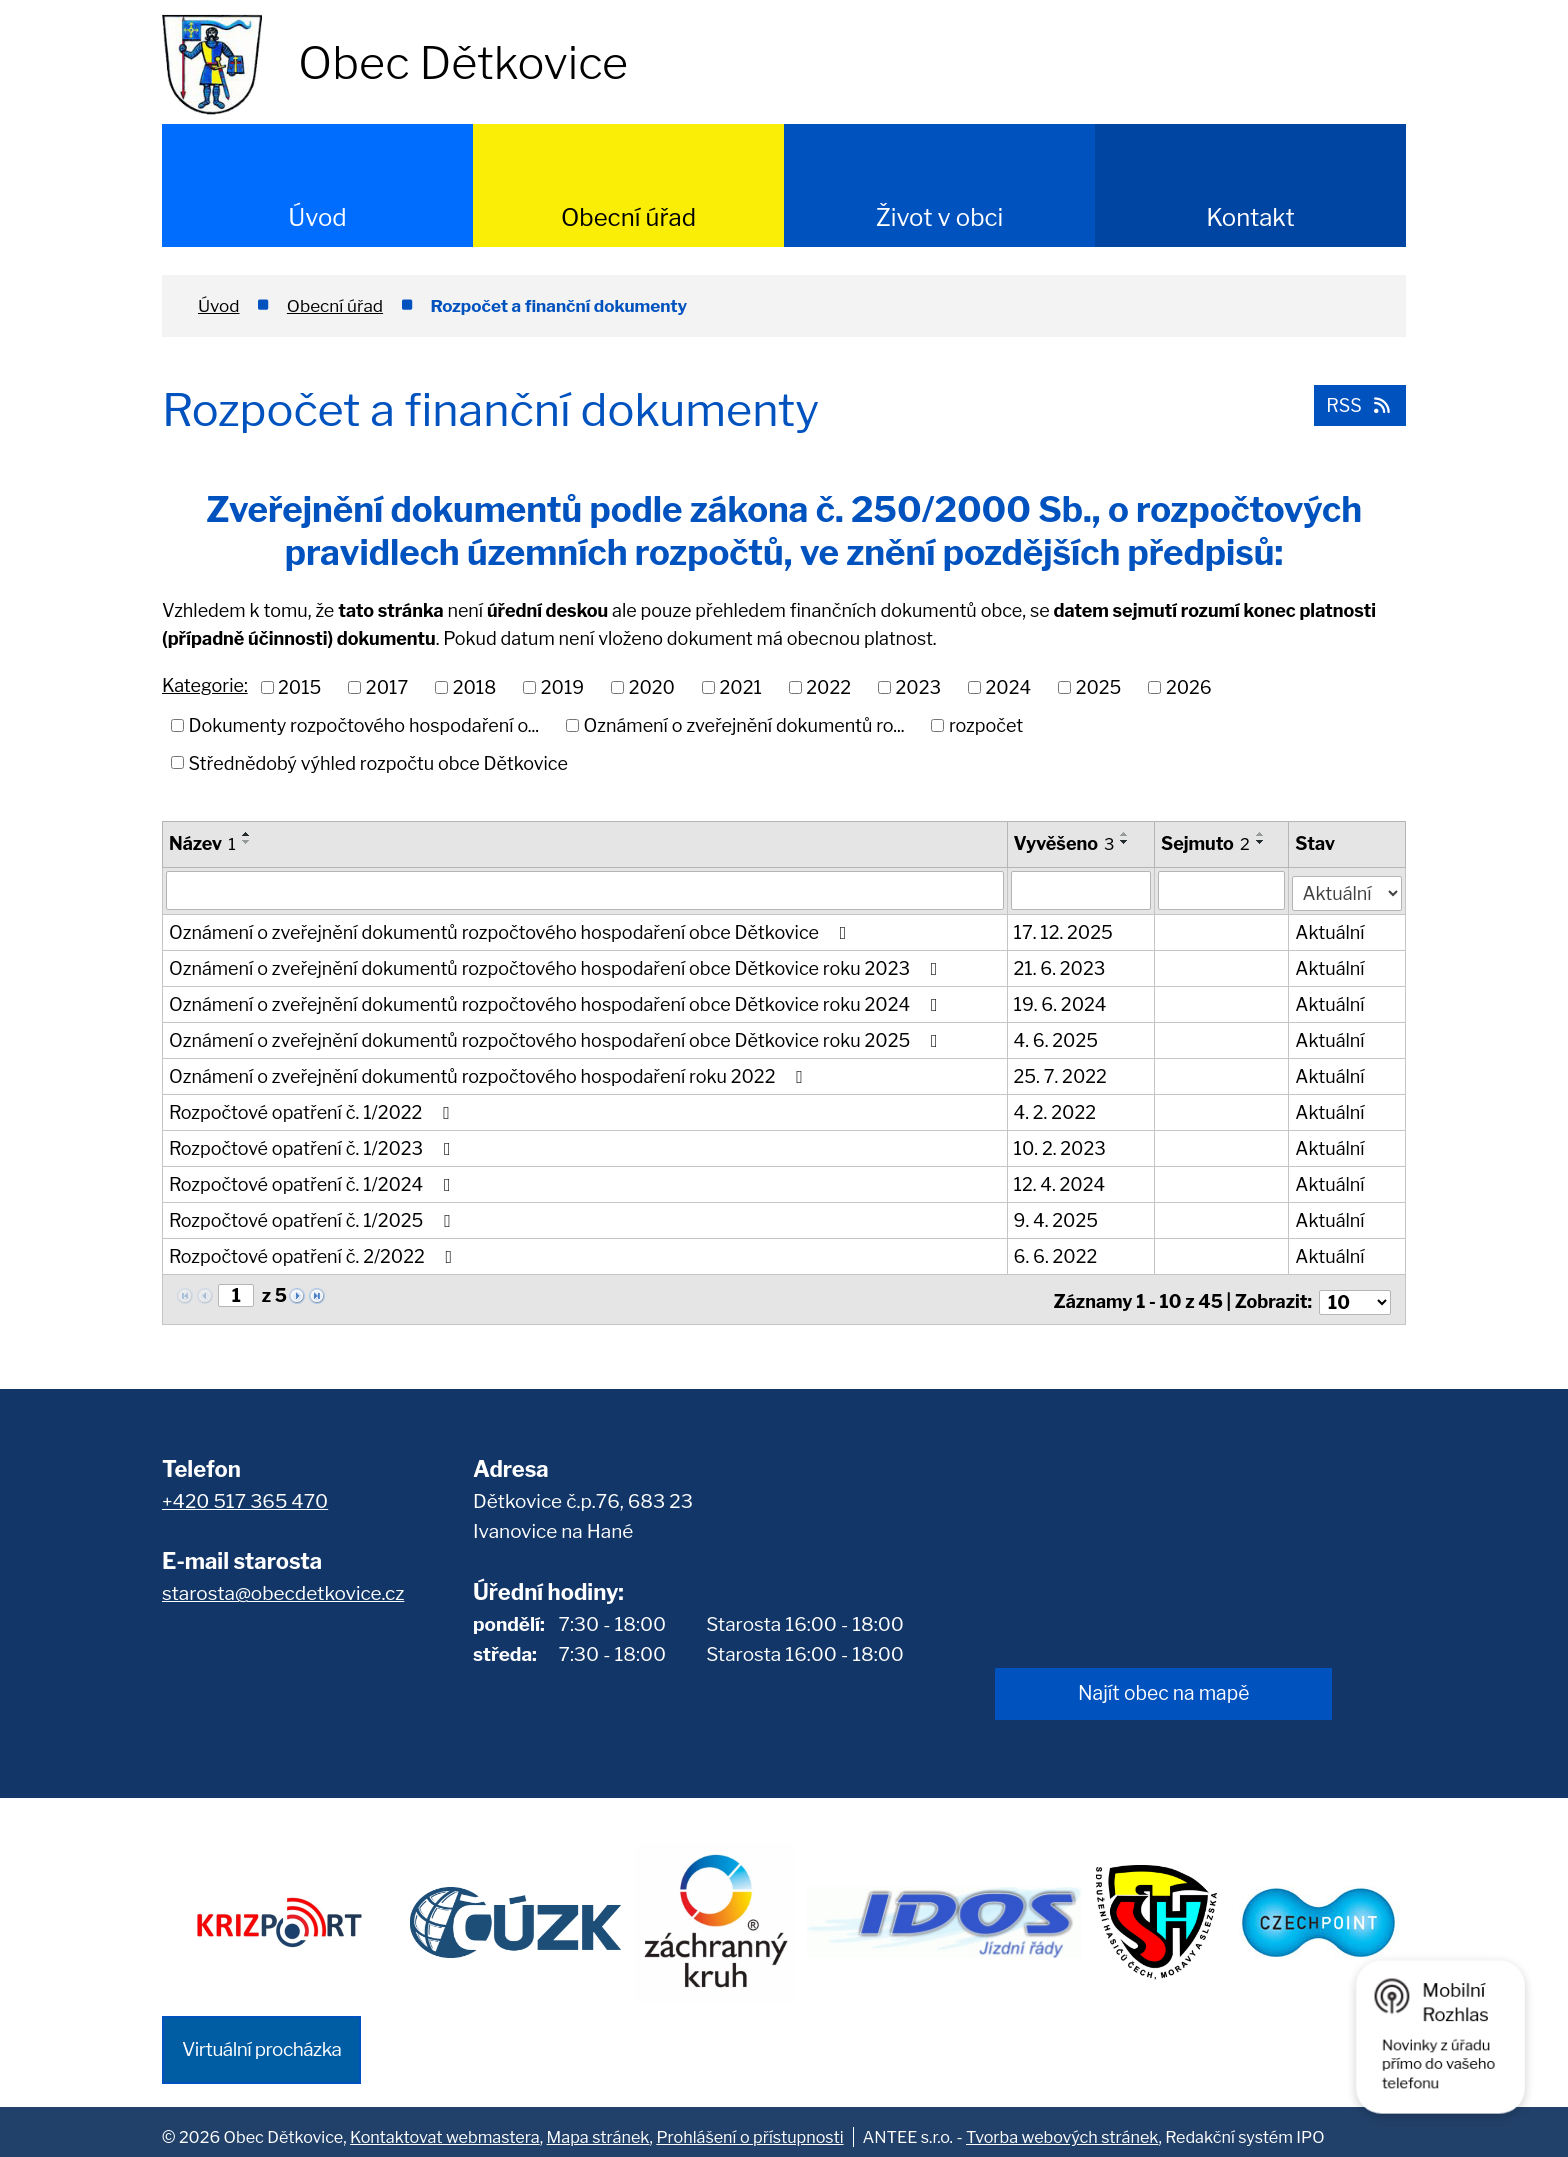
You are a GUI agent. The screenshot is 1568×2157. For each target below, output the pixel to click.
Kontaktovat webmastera (445, 2127)
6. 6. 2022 (1056, 1254)
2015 (299, 687)
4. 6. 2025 (1056, 1038)
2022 (828, 687)
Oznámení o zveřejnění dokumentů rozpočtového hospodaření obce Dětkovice (511, 930)
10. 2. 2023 (1060, 1146)
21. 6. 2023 (1060, 966)
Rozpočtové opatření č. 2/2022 (314, 1254)
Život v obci (940, 217)
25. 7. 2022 (1060, 1074)
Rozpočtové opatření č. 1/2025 (314, 1218)
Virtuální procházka (261, 2039)
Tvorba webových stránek (1062, 2127)
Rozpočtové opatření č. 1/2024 (314, 1182)
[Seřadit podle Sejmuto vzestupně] (1261, 834)
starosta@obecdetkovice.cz (283, 1586)
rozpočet (986, 725)
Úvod (317, 217)
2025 (1099, 687)
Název (202, 843)
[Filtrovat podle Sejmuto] (1223, 890)
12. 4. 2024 (1060, 1182)
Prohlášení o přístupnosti (749, 2127)
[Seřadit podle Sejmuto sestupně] (1261, 842)
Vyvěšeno (1064, 843)
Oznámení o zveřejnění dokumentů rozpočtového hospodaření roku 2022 (490, 1074)
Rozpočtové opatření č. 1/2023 (314, 1146)
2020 (652, 687)
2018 (475, 687)
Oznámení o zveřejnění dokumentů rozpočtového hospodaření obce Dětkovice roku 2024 (557, 1002)
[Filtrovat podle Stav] (1347, 888)
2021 (740, 687)
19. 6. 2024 (1060, 1002)
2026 (1189, 687)
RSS (1357, 403)
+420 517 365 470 (245, 1493)
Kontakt (1250, 217)
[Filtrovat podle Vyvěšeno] (1081, 890)
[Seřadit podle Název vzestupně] (247, 834)
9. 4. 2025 (1056, 1218)
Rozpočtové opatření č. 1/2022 (313, 1110)
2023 (919, 687)
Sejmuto (1206, 843)
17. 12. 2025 (1063, 930)
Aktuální (1330, 930)
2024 (1009, 687)
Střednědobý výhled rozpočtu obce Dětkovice (378, 762)
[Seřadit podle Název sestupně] (247, 842)
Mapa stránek (598, 2127)
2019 (562, 687)
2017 (387, 687)
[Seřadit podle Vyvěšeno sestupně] (1126, 842)
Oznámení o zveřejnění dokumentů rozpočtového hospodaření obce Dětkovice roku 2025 (557, 1038)
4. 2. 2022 (1055, 1110)
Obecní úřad (628, 217)
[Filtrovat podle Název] (585, 890)
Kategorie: (205, 685)
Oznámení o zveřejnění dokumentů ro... (744, 725)
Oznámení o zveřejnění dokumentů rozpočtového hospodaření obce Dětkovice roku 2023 (557, 966)
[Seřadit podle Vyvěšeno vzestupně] (1126, 834)
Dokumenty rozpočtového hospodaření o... (364, 725)
